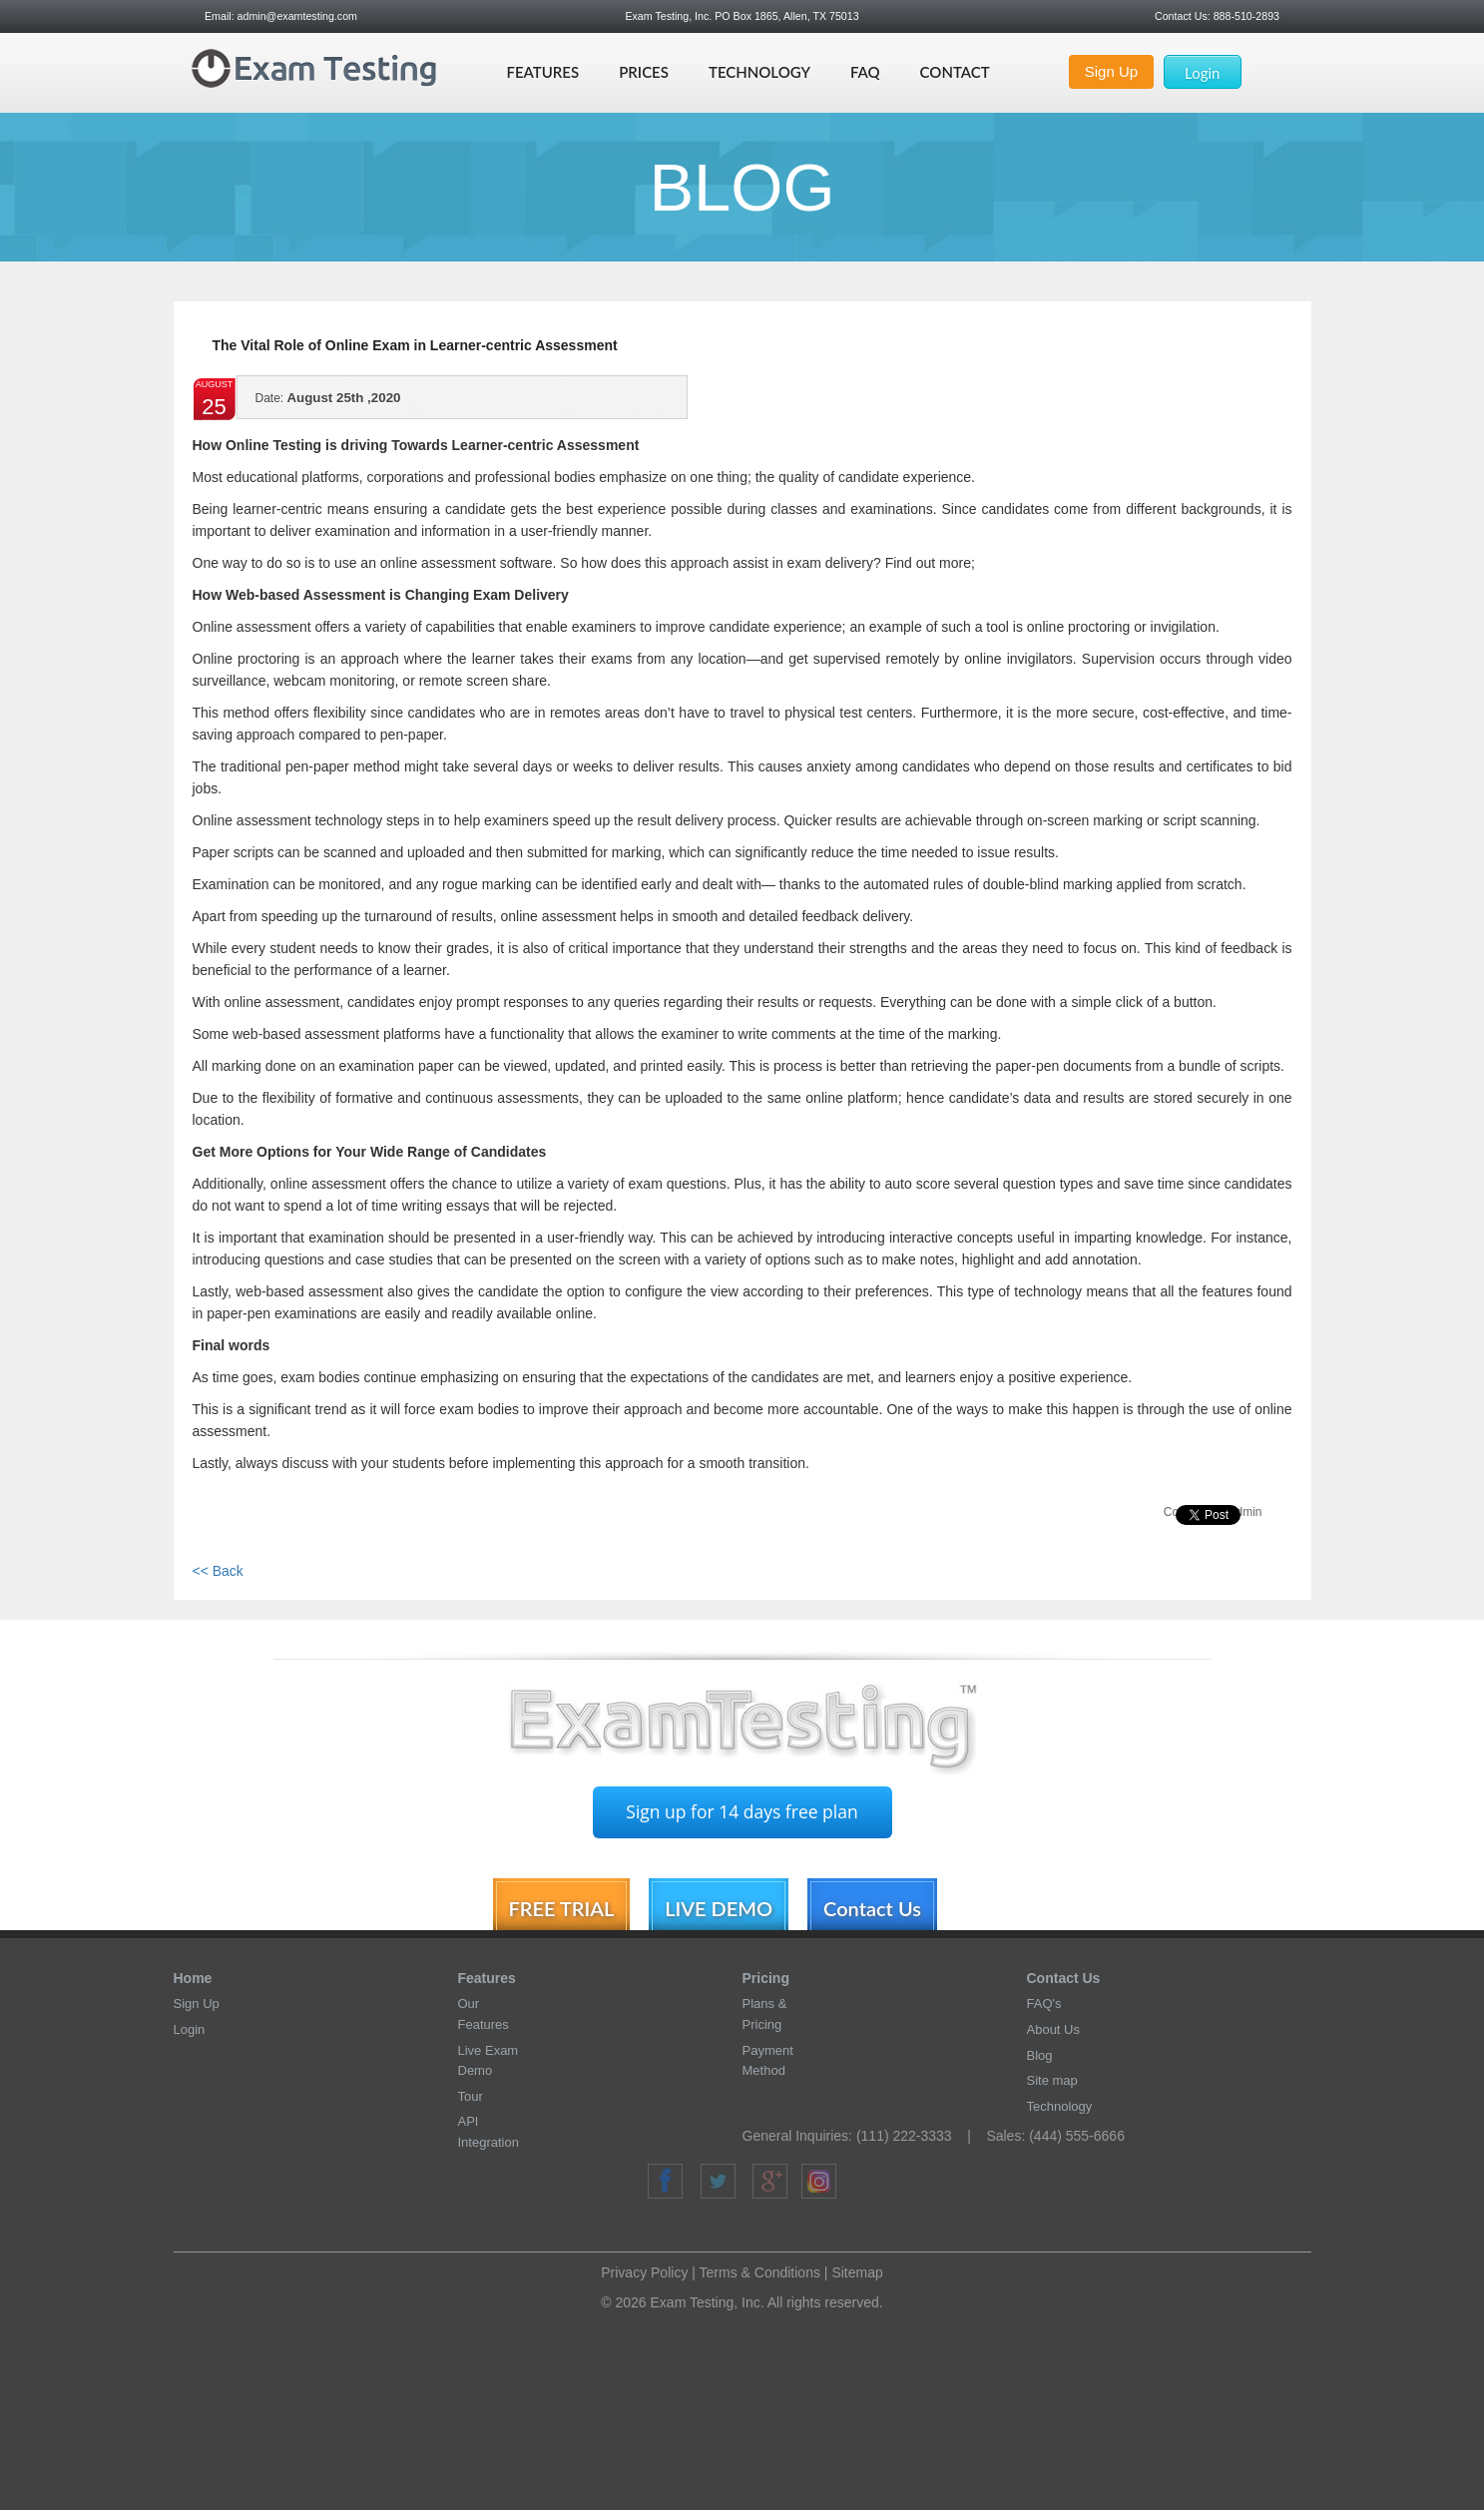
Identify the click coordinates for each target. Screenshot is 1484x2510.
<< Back (218, 1571)
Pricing (765, 1978)
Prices (644, 72)
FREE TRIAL (562, 1908)
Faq (865, 72)
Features (542, 72)
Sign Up (1111, 71)
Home (193, 1978)
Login (1202, 73)
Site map (1052, 2080)
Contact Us (872, 1908)
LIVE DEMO (718, 1908)
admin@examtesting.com (297, 16)
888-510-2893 (1245, 16)
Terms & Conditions (760, 2272)
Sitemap (856, 2272)
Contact (955, 72)
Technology (759, 72)
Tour (470, 2096)
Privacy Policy (644, 2272)
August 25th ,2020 (328, 403)
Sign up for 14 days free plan (741, 1811)
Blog (1040, 2055)
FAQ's (1044, 2003)
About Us (1053, 2029)
